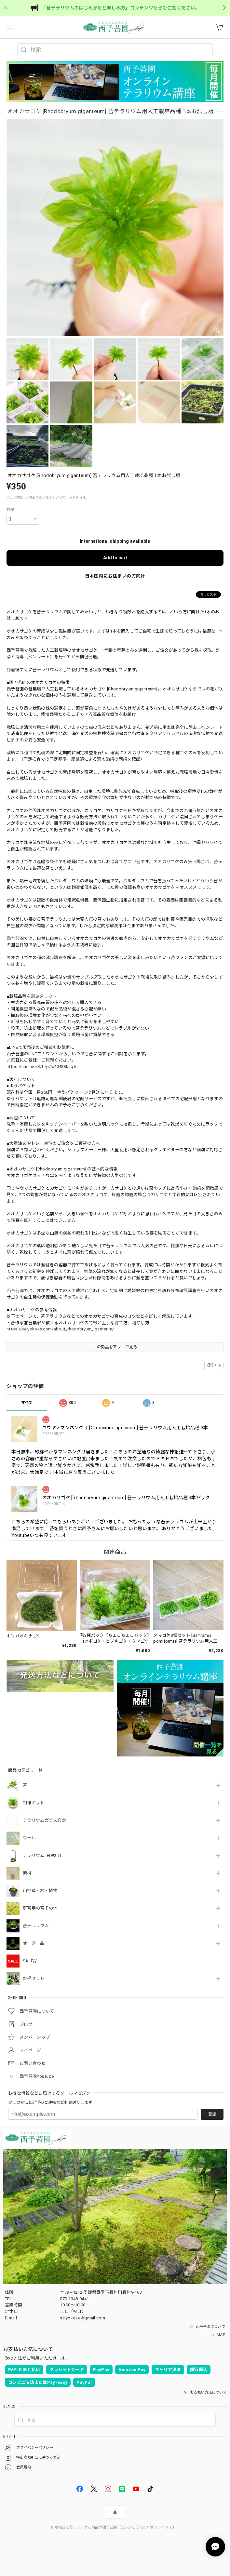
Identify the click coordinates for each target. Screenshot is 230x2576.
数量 (11, 509)
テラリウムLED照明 (42, 1855)
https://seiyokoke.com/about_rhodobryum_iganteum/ (60, 1329)
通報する (214, 1365)
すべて (27, 1402)
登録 (212, 2114)
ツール (29, 1837)
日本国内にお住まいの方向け (115, 576)
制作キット (34, 1802)
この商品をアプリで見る (115, 1347)
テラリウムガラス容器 (44, 1820)
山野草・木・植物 (40, 1890)
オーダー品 (34, 1943)
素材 (27, 1873)
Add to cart (115, 557)
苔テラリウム (36, 1925)
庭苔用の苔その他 (40, 1908)
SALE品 (30, 1960)
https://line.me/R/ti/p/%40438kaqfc (42, 1066)
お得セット (34, 1978)
